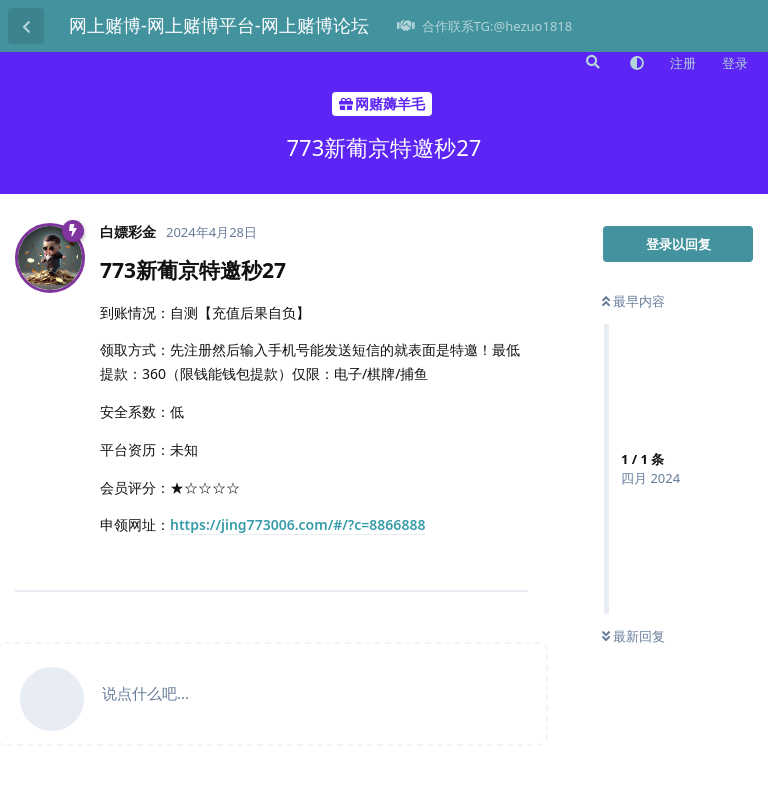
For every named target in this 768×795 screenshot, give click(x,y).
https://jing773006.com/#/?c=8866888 (297, 524)
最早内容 (633, 301)
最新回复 (633, 636)
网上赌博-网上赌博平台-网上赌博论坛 (219, 25)
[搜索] (591, 62)
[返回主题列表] (26, 26)
